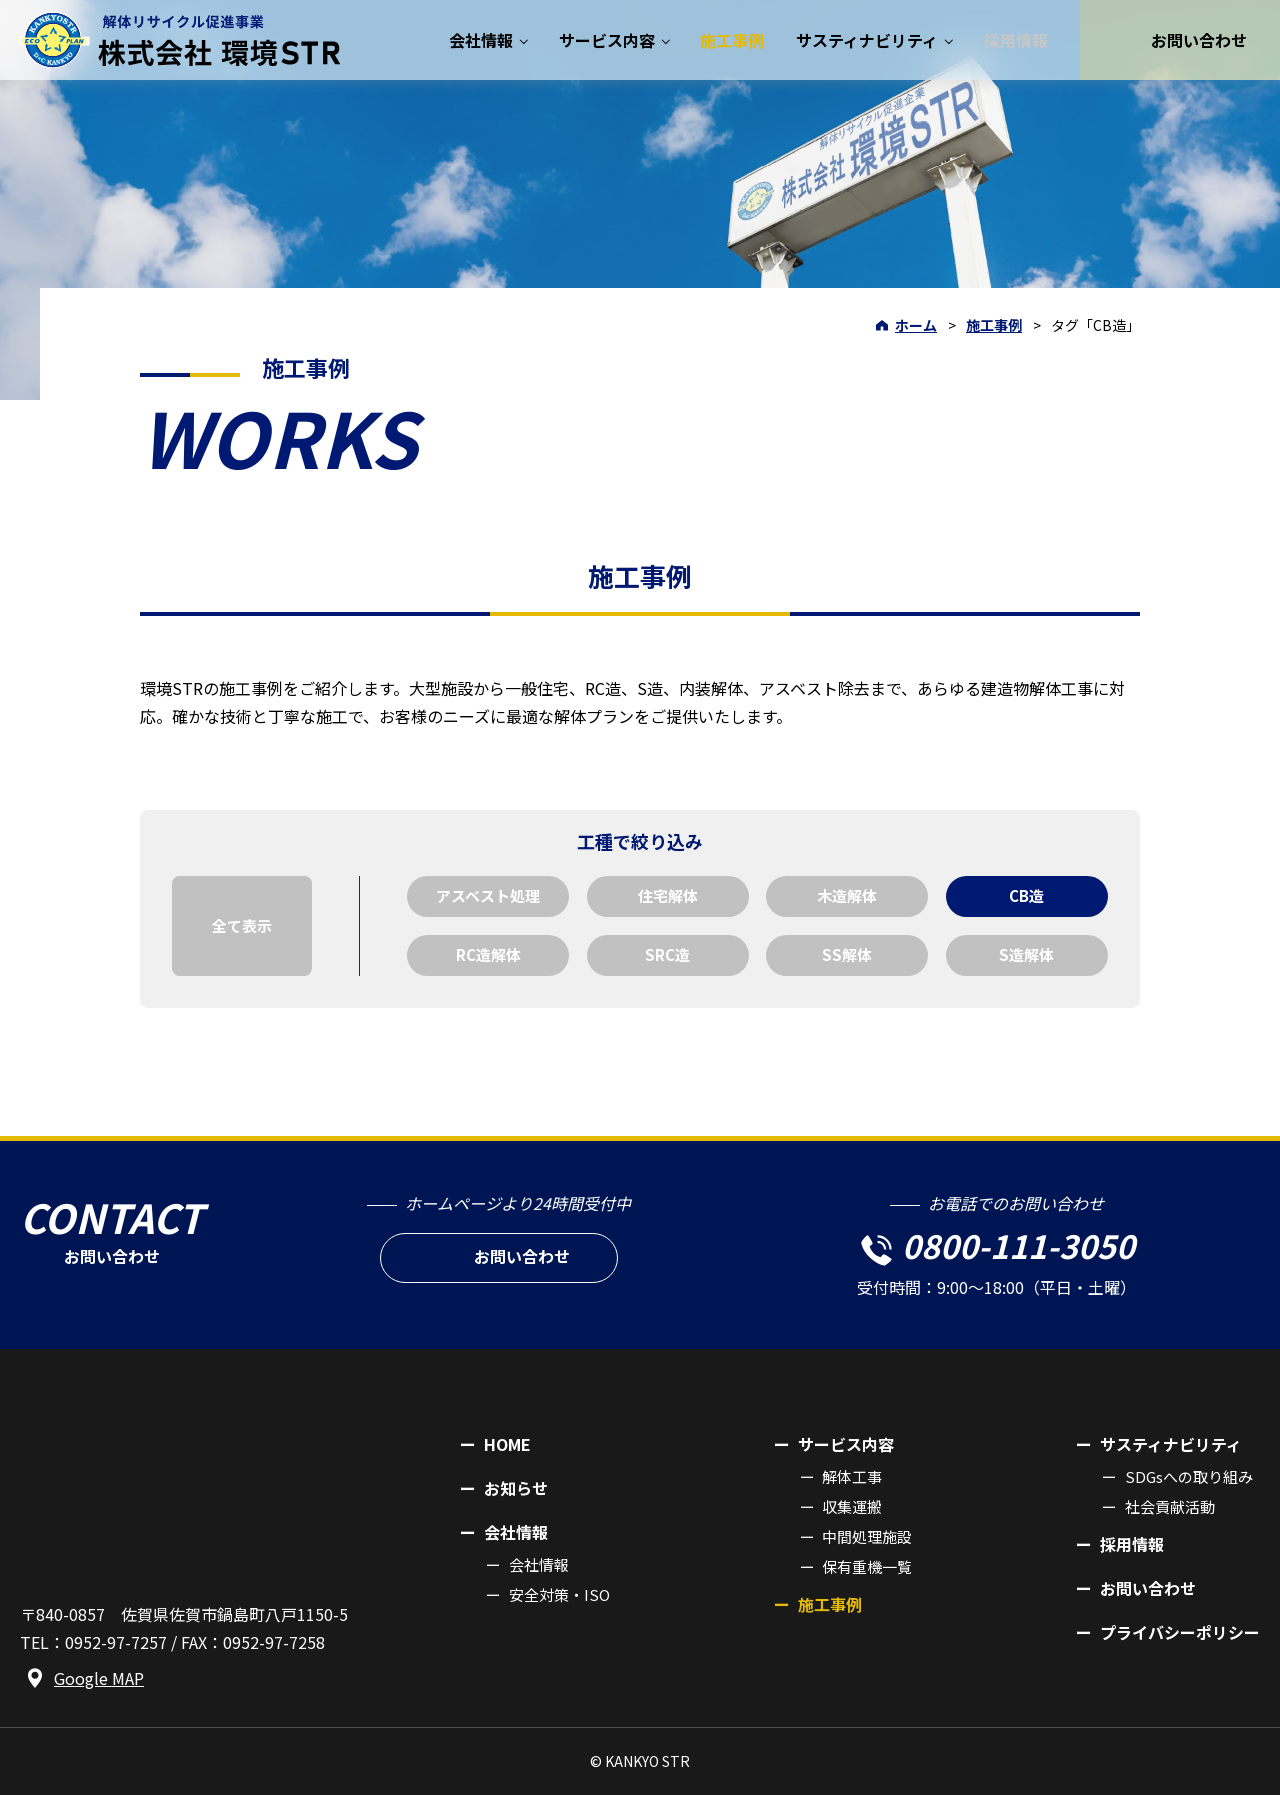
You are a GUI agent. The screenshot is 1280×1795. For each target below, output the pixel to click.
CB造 (1026, 895)
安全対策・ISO (559, 1594)
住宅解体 (668, 895)
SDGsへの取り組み (1189, 1476)
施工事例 (994, 325)
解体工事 (852, 1476)
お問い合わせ (1148, 1588)
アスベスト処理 (488, 895)
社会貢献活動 (1170, 1506)
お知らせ (516, 1488)
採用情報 (1132, 1544)
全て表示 (242, 925)
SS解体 (847, 954)
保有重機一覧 (867, 1566)
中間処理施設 (867, 1536)
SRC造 (667, 954)
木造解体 (847, 895)
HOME (507, 1444)
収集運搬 (852, 1506)
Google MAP (99, 1678)
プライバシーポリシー (1180, 1632)
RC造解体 (488, 954)
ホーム (916, 325)
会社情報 (539, 1564)
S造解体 (1026, 954)
